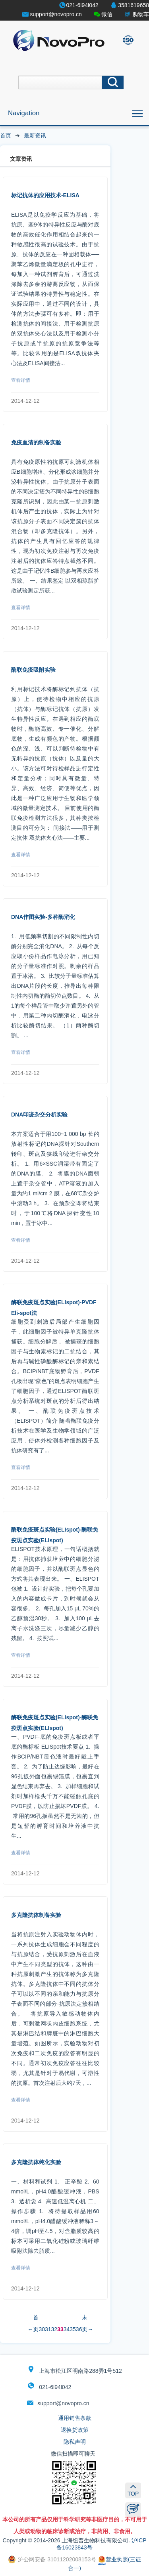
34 (67, 2329)
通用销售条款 (74, 2418)
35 (73, 2329)
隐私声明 (75, 2442)
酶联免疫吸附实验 (33, 670)
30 (42, 2329)
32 (54, 2329)
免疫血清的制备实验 (36, 442)
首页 (5, 135)
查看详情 (20, 380)
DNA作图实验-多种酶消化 (43, 917)
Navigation (23, 113)
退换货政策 (75, 2430)
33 (60, 2329)
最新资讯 (35, 135)
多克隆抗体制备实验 (36, 1915)
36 (79, 2329)
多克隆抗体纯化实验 (36, 2162)
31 (48, 2329)
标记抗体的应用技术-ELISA (45, 195)
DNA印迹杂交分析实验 (39, 1114)
